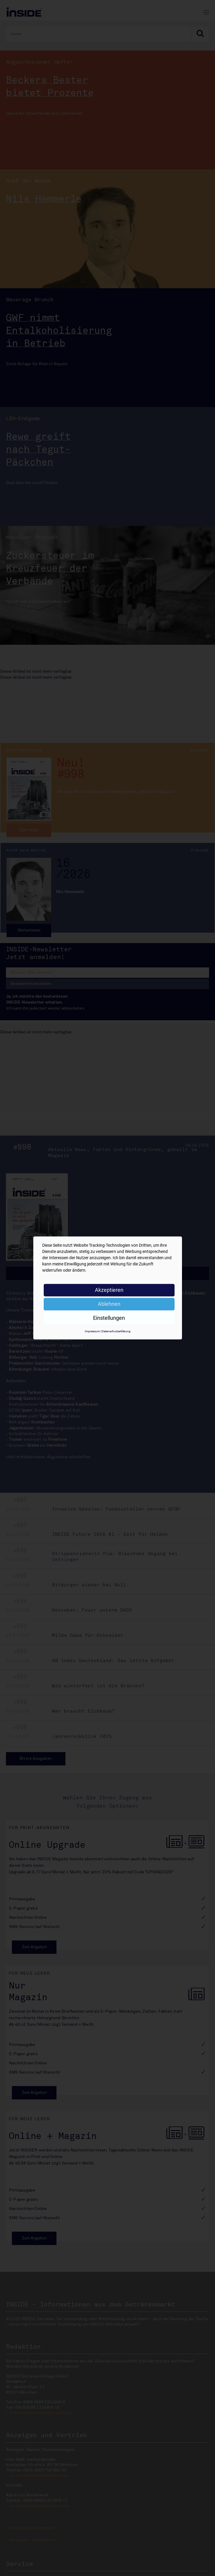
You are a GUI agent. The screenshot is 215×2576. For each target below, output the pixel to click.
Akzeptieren (109, 1290)
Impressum (92, 1331)
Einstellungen (109, 1318)
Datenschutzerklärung (116, 1331)
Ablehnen (109, 1304)
